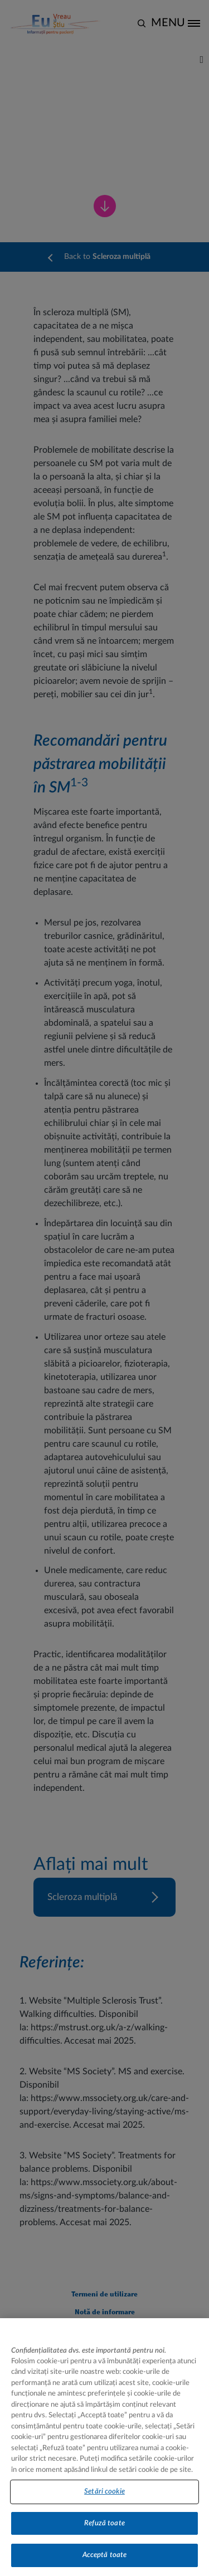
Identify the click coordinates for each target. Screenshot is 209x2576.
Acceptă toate (104, 2564)
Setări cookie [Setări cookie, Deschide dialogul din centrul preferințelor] (104, 2500)
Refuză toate (104, 2531)
